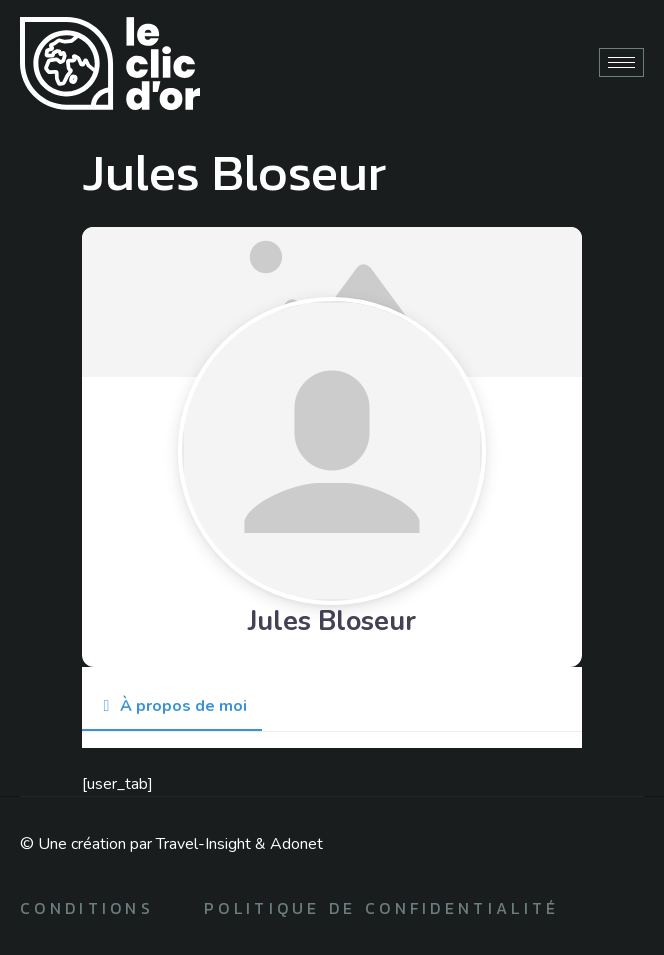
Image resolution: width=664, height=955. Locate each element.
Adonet (296, 844)
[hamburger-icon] (621, 62)
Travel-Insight (203, 844)
